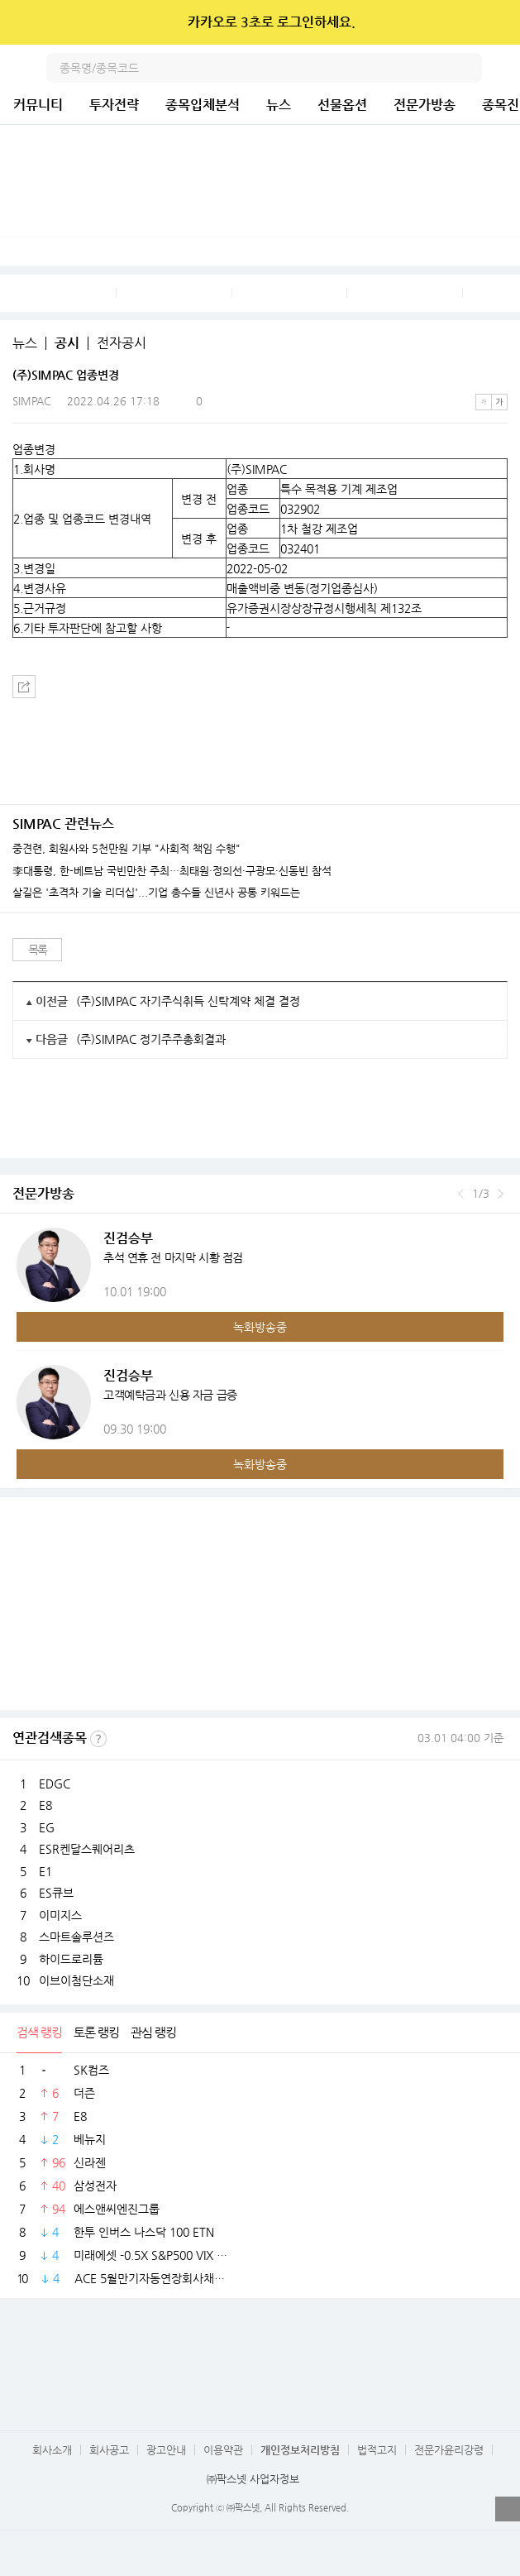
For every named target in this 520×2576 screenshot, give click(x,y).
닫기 (496, 22)
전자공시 (121, 343)
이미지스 (60, 1915)
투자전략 (114, 105)
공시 (67, 343)
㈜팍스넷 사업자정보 (253, 2478)
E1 (45, 1871)
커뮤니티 (38, 105)
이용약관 (223, 2450)
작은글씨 (483, 402)
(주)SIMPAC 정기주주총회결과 (151, 1039)
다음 (500, 1194)
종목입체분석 (202, 105)
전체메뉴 (505, 68)
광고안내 (166, 2450)
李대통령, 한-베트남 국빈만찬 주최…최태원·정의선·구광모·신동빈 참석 (172, 871)
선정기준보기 (98, 1739)
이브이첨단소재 (76, 1980)
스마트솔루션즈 (76, 1936)
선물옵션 (342, 105)
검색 (467, 68)
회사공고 (109, 2450)
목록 (37, 949)
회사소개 (52, 2450)
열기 (507, 2509)
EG (47, 1827)
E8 (45, 1805)
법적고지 (377, 2450)
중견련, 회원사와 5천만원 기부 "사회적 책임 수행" (126, 849)
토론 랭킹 (96, 2032)
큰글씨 (499, 402)
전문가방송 (425, 105)
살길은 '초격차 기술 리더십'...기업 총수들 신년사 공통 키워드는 (156, 892)
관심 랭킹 (153, 2032)
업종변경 (33, 449)
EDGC (54, 1783)
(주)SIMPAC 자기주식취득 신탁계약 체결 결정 (188, 1001)
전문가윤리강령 (449, 2450)
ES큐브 (56, 1892)
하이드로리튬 (71, 1959)
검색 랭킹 (39, 2032)
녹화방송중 (260, 1326)
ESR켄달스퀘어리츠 (87, 1848)
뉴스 (278, 105)
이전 (461, 1194)
